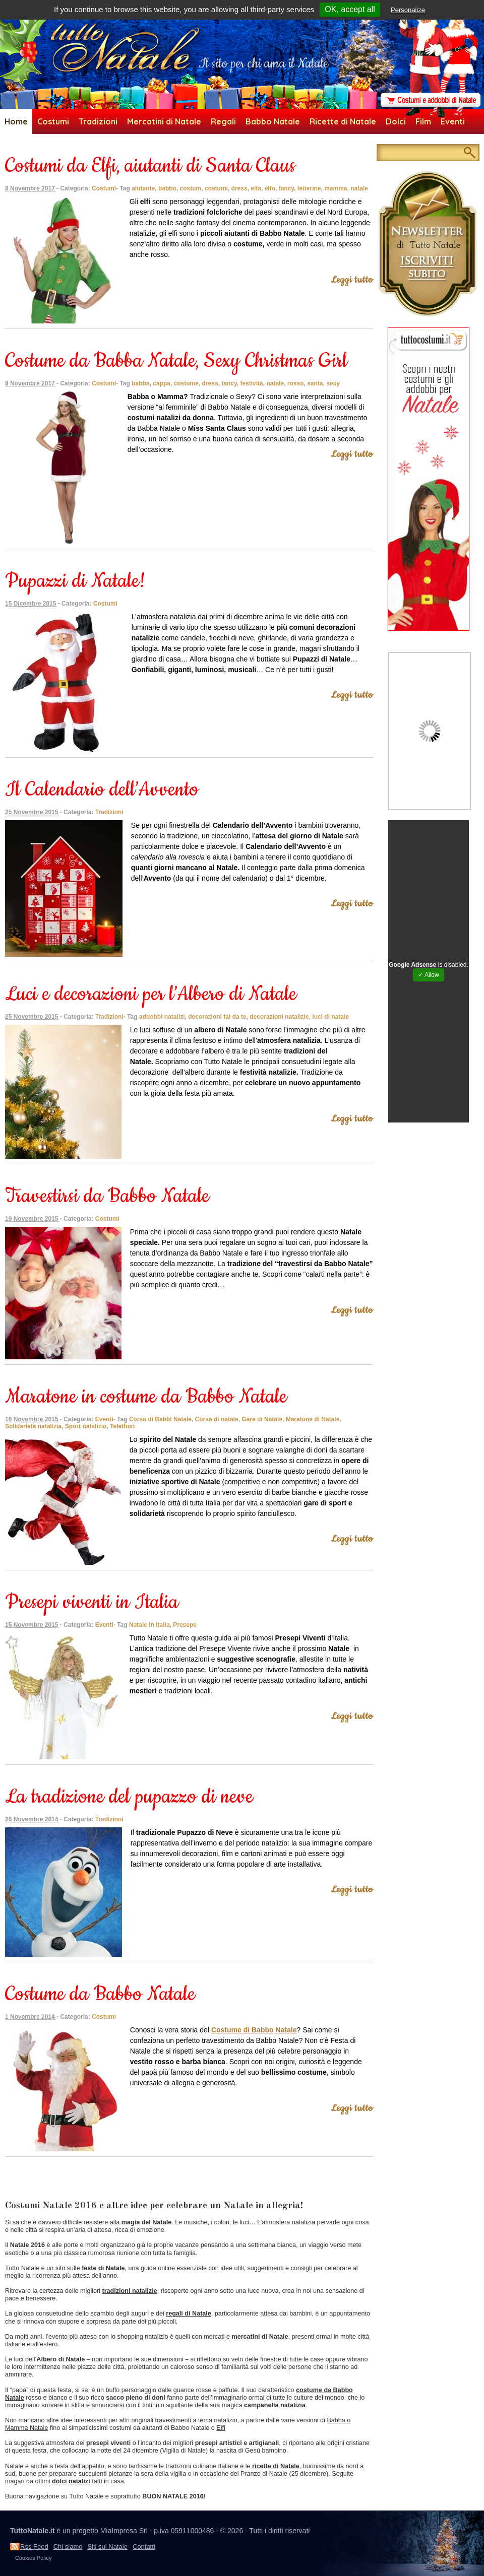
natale (359, 188)
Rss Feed (34, 2546)
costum (191, 188)
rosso (295, 383)
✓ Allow (428, 974)
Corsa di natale (216, 1419)
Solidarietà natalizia (33, 1426)
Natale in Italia (149, 1624)
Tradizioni (98, 121)
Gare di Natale (261, 1419)
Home (16, 121)
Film (423, 121)
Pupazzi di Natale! (75, 581)
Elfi (220, 2427)
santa (315, 383)
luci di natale (330, 1016)
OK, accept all (350, 9)
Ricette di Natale (343, 121)
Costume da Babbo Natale (100, 1994)
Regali (223, 121)
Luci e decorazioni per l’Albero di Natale (150, 994)
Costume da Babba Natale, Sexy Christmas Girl (176, 361)
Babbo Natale (273, 121)
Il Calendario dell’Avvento (102, 789)
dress (239, 188)
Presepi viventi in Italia (91, 1602)
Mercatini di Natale (164, 121)
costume (186, 383)
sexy (333, 383)
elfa (256, 188)
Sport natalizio (86, 1426)
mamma (335, 188)
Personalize (408, 10)
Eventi (453, 121)
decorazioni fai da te (217, 1016)
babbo (167, 188)
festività (251, 383)
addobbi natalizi (162, 1016)
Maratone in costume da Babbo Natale (146, 1396)
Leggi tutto (352, 280)
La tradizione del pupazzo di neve (129, 1797)
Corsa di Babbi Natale (160, 1419)
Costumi (53, 121)
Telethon (122, 1426)
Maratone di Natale (313, 1419)
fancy (286, 188)
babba (140, 383)
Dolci (396, 121)
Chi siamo (68, 2546)
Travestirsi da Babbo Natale (107, 1196)
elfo (270, 188)
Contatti (144, 2546)
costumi (216, 188)
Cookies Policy (33, 2558)
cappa (161, 383)
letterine (309, 188)
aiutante (143, 188)
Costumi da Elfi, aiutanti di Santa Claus (150, 166)
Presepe (185, 1624)
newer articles (29, 2182)
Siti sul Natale (107, 2546)
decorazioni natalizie (279, 1016)
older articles (28, 2162)
